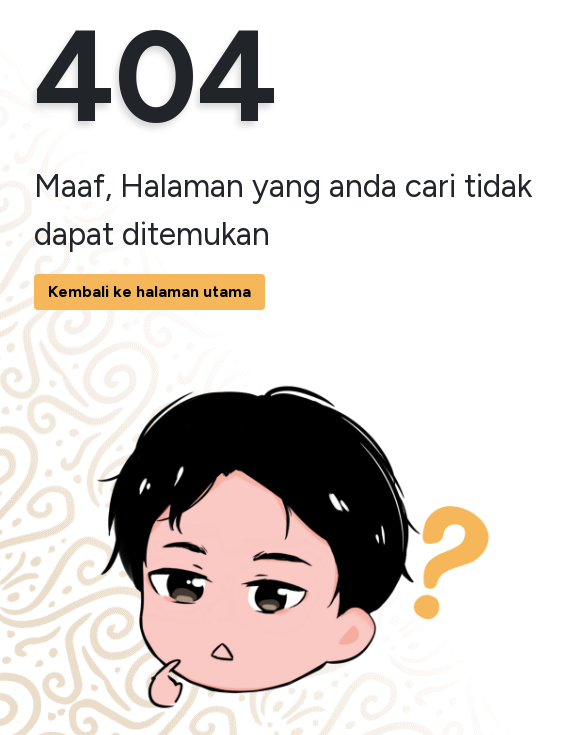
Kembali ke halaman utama (149, 291)
